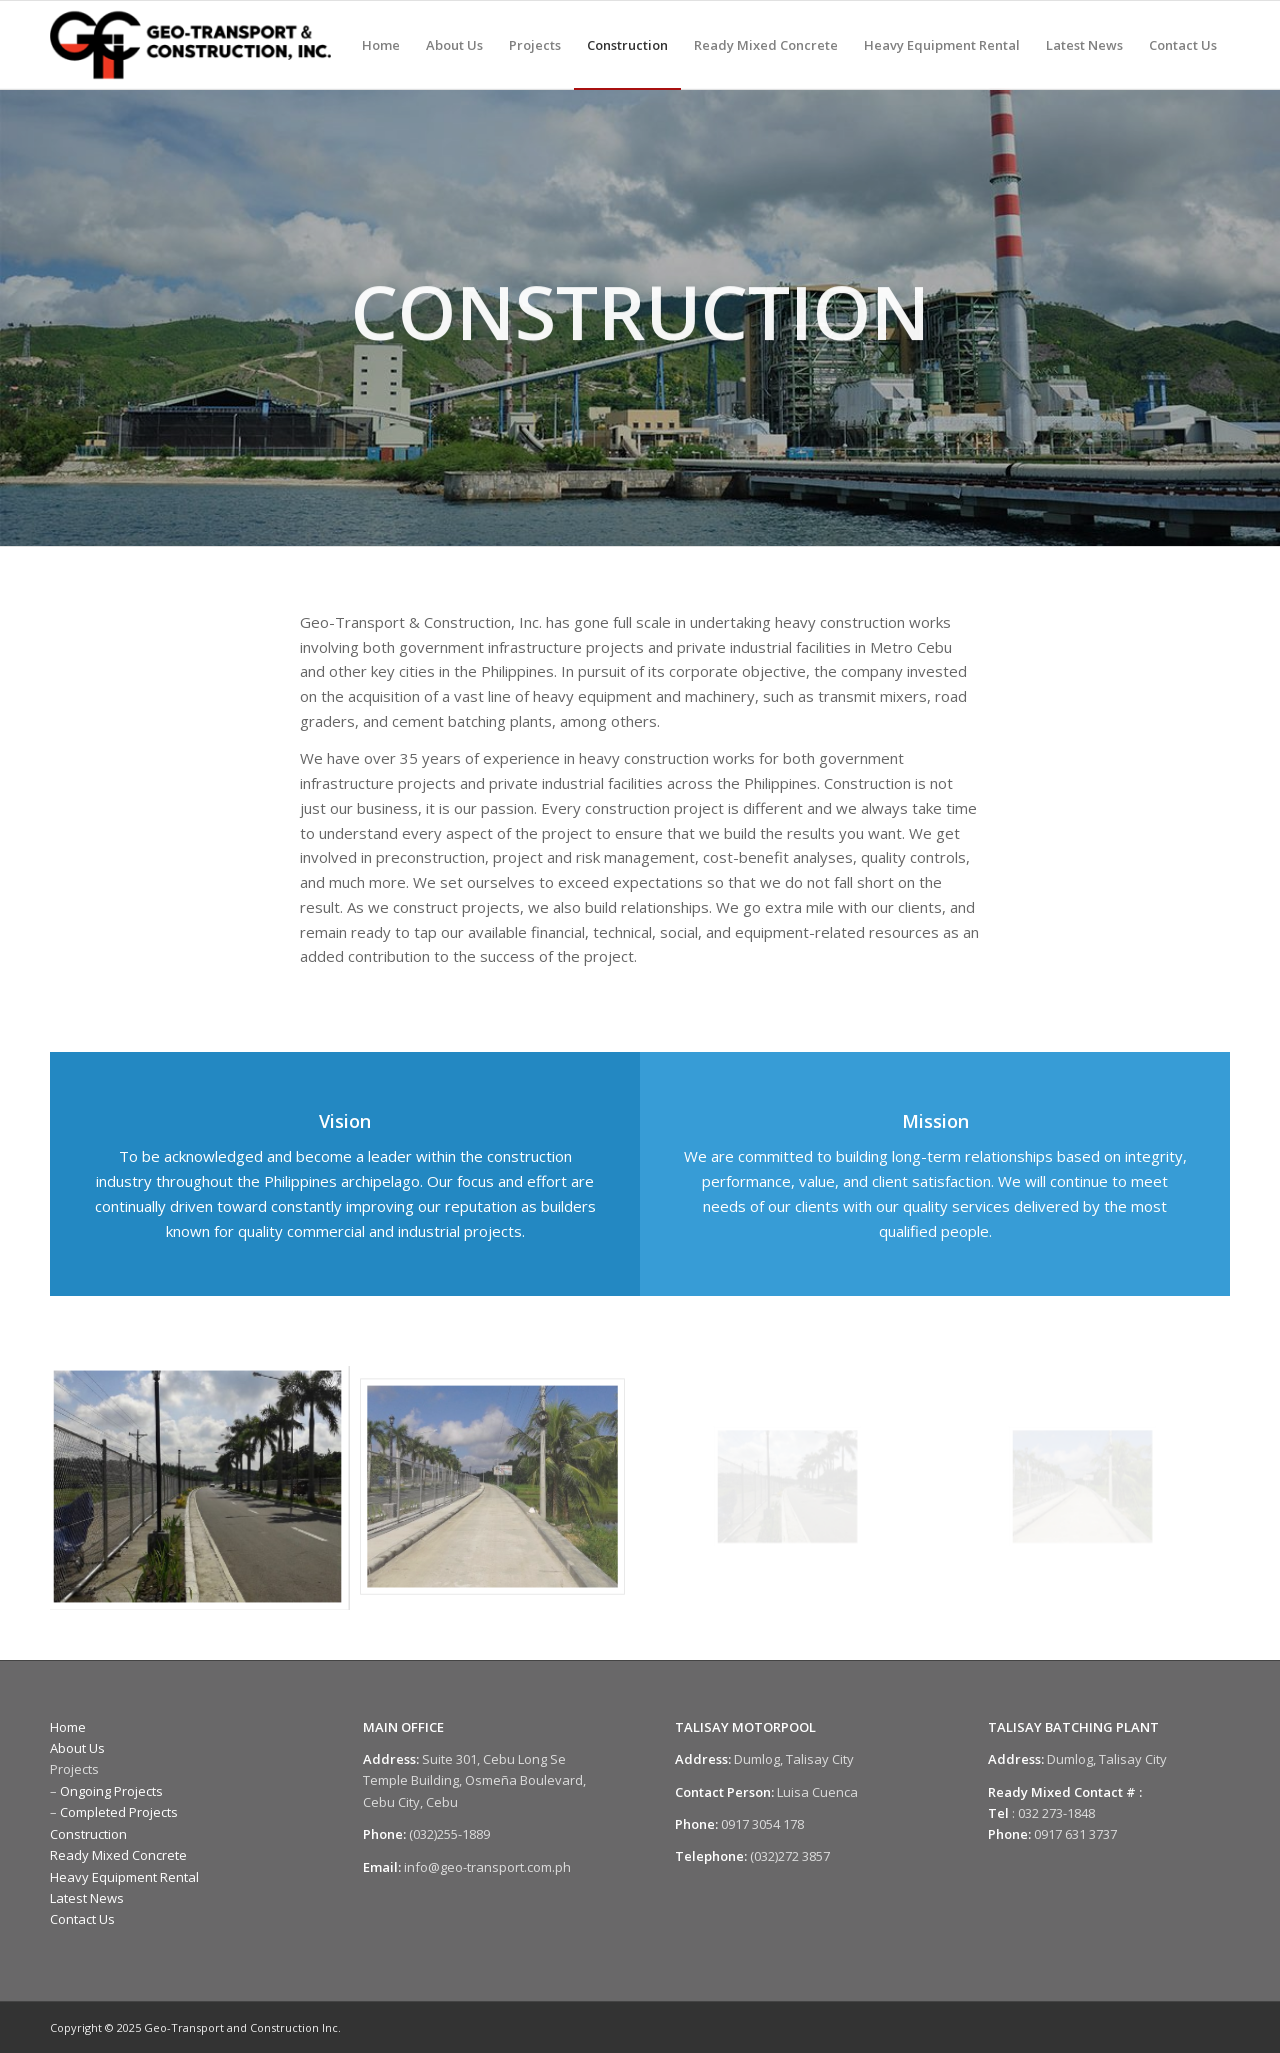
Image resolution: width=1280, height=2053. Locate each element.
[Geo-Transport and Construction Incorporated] (190, 45)
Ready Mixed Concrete (118, 1855)
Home (68, 1727)
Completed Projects (119, 1812)
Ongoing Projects (111, 1791)
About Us (77, 1748)
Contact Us (82, 1919)
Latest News (87, 1898)
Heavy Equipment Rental (124, 1877)
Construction (88, 1834)
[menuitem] (381, 45)
